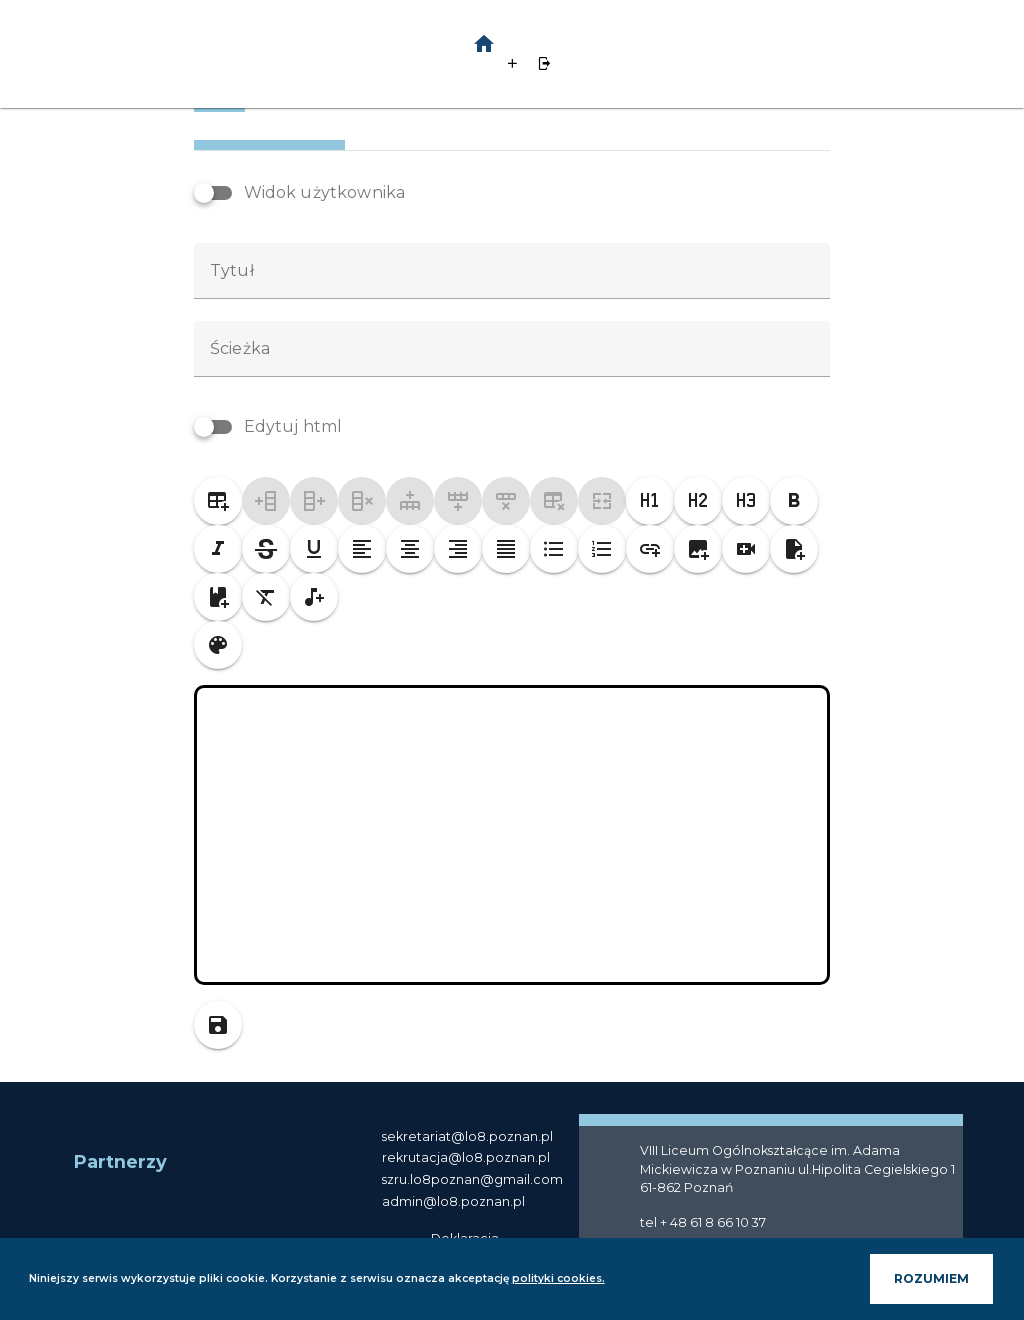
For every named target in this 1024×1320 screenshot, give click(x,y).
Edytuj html (293, 486)
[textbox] (512, 331)
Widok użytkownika (325, 252)
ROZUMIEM (896, 1278)
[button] (547, 44)
